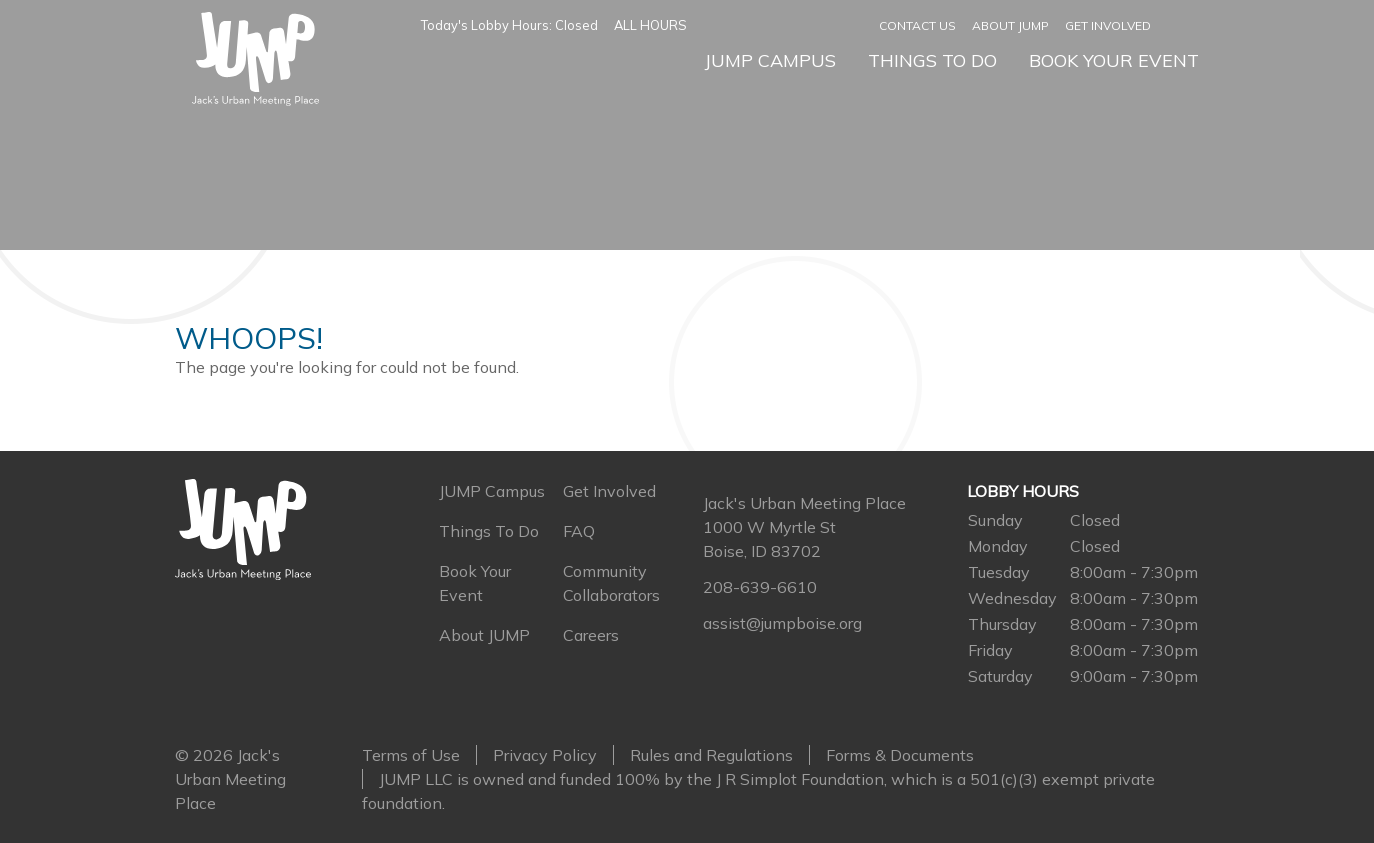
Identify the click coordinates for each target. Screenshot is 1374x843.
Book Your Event (1114, 60)
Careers (591, 635)
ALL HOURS (650, 25)
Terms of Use (411, 755)
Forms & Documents (900, 755)
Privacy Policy (545, 755)
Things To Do (932, 60)
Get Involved (1108, 25)
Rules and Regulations (711, 755)
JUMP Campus (770, 60)
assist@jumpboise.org (782, 623)
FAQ (579, 531)
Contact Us (917, 25)
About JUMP (1010, 25)
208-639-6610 (760, 587)
